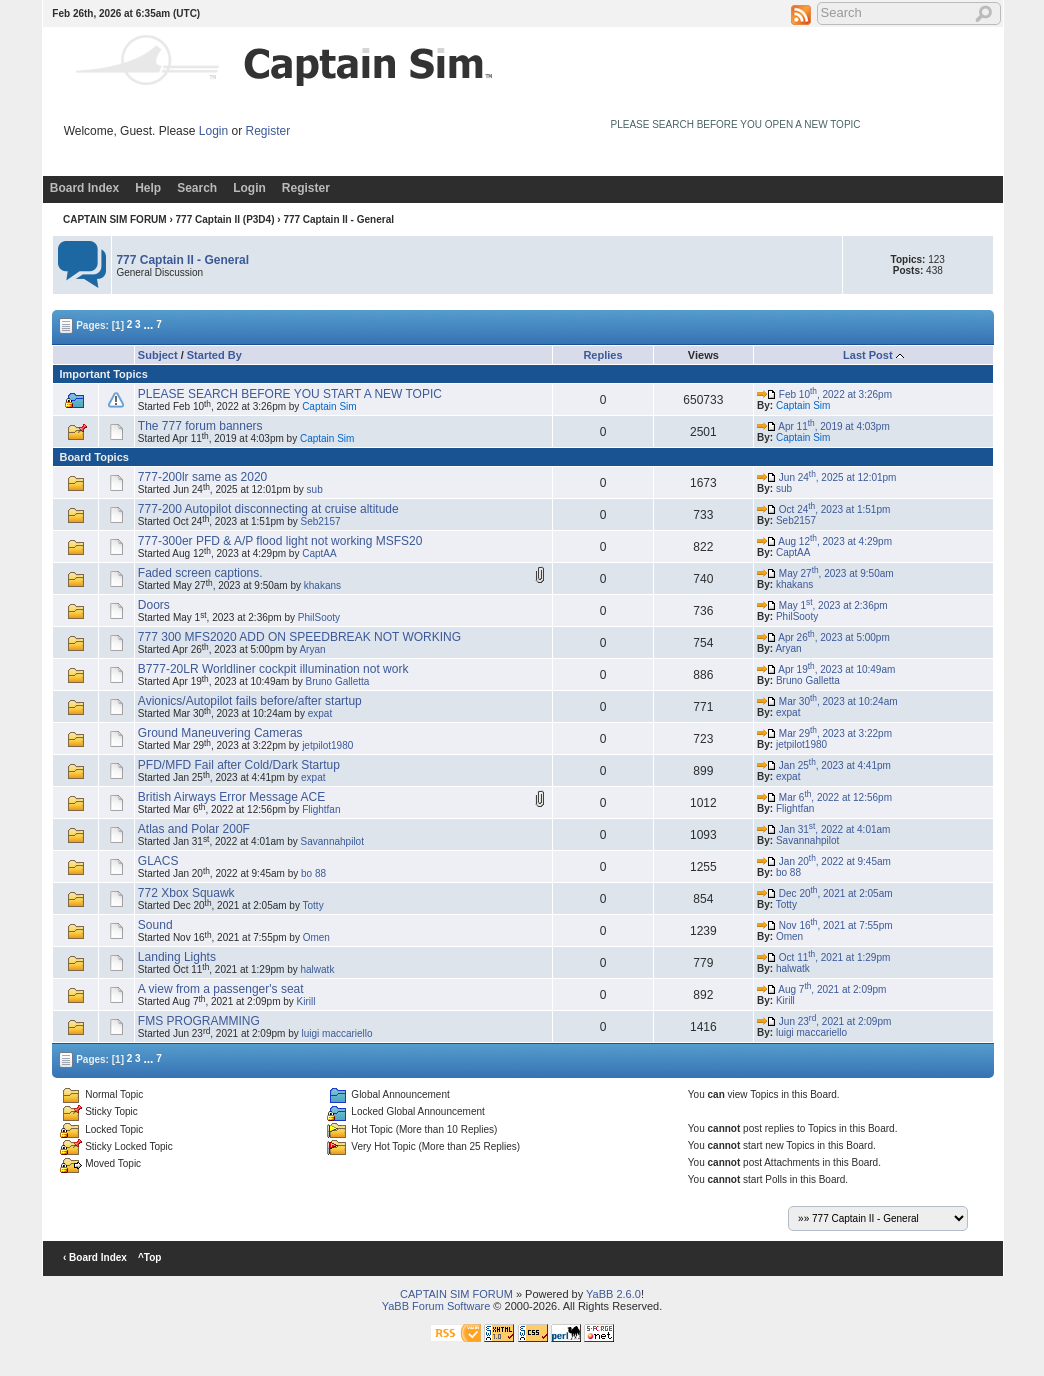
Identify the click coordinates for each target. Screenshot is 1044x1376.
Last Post (868, 355)
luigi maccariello (336, 1033)
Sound (155, 925)
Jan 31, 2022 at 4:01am (823, 829)
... (148, 324)
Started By (214, 355)
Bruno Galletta (337, 681)
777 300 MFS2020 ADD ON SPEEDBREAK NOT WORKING (299, 637)
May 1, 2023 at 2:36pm (822, 605)
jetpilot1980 (327, 745)
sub (315, 489)
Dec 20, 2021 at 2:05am (824, 893)
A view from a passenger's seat (221, 989)
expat (320, 713)
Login (213, 131)
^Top (149, 1257)
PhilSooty (319, 617)
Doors (154, 605)
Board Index (84, 188)
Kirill (306, 1001)
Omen (316, 937)
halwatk (317, 969)
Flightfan (321, 809)
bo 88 (313, 873)
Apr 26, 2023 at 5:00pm (823, 637)
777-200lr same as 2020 (202, 477)
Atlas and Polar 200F (194, 829)
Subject (158, 355)
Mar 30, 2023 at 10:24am (827, 701)
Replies (602, 355)
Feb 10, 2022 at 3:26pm (824, 394)
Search (197, 188)
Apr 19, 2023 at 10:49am (826, 669)
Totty (313, 905)
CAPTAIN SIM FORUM (115, 219)
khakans (322, 585)
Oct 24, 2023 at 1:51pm (823, 509)
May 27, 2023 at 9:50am (825, 573)
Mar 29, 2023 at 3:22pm (824, 733)
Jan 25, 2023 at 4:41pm (824, 765)
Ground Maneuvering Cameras (220, 733)
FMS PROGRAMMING (199, 1021)
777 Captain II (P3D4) (225, 219)
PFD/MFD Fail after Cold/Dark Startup (239, 765)
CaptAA (319, 553)
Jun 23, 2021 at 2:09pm (824, 1021)
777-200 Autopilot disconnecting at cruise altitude (268, 509)
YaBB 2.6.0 (613, 1294)
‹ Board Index (95, 1257)
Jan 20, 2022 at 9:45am (824, 861)
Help (148, 188)
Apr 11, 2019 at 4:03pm (823, 426)
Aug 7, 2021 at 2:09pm (821, 989)
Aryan (312, 649)
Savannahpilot (332, 841)
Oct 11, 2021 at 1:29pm (823, 957)
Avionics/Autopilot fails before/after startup (250, 701)
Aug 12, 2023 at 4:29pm (824, 541)
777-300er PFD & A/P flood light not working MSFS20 (280, 541)
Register (268, 131)
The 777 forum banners (200, 426)
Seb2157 (320, 521)
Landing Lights (177, 957)
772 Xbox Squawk (186, 893)
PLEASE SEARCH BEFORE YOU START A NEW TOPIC (290, 394)
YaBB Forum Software (436, 1306)
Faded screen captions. (200, 573)
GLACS (158, 861)
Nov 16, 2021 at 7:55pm (824, 925)
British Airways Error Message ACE (231, 797)
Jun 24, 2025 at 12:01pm (826, 477)
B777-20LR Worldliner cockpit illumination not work (273, 669)
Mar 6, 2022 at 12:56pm (824, 797)
